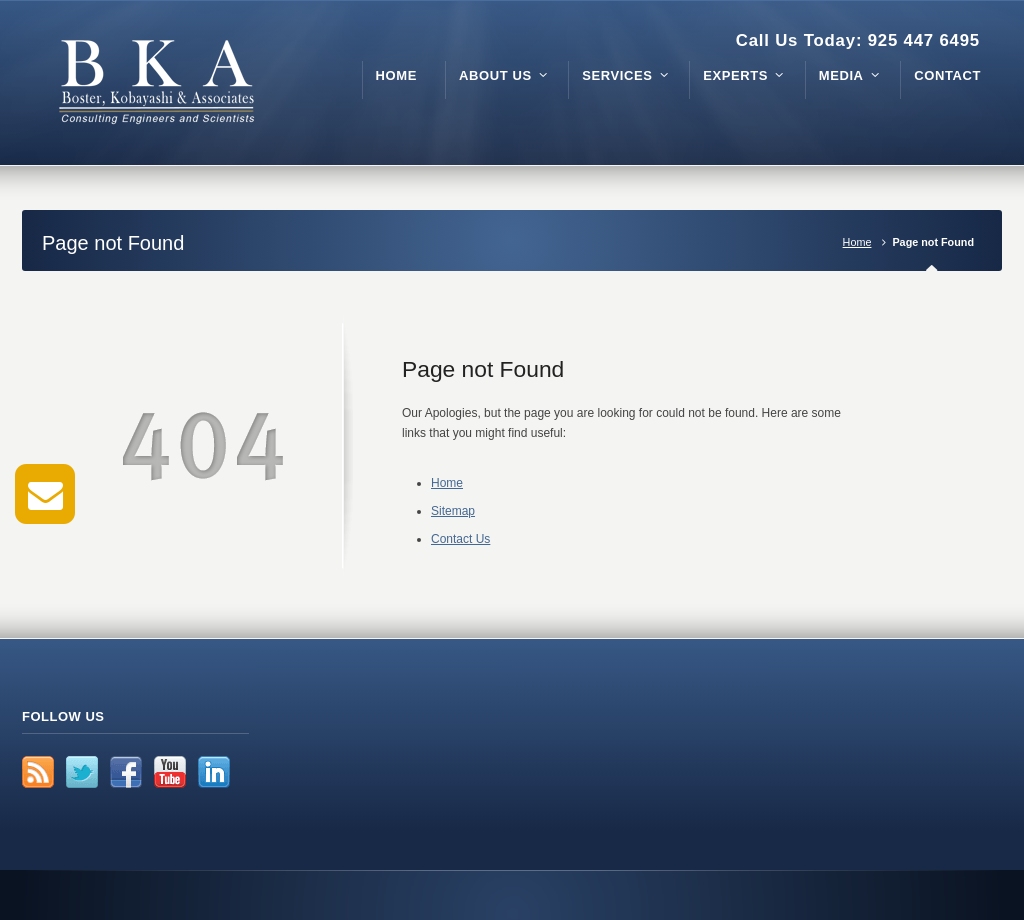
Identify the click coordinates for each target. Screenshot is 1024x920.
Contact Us (460, 539)
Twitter (82, 772)
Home (857, 242)
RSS (38, 772)
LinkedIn (214, 772)
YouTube (170, 772)
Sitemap (453, 511)
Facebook (126, 772)
